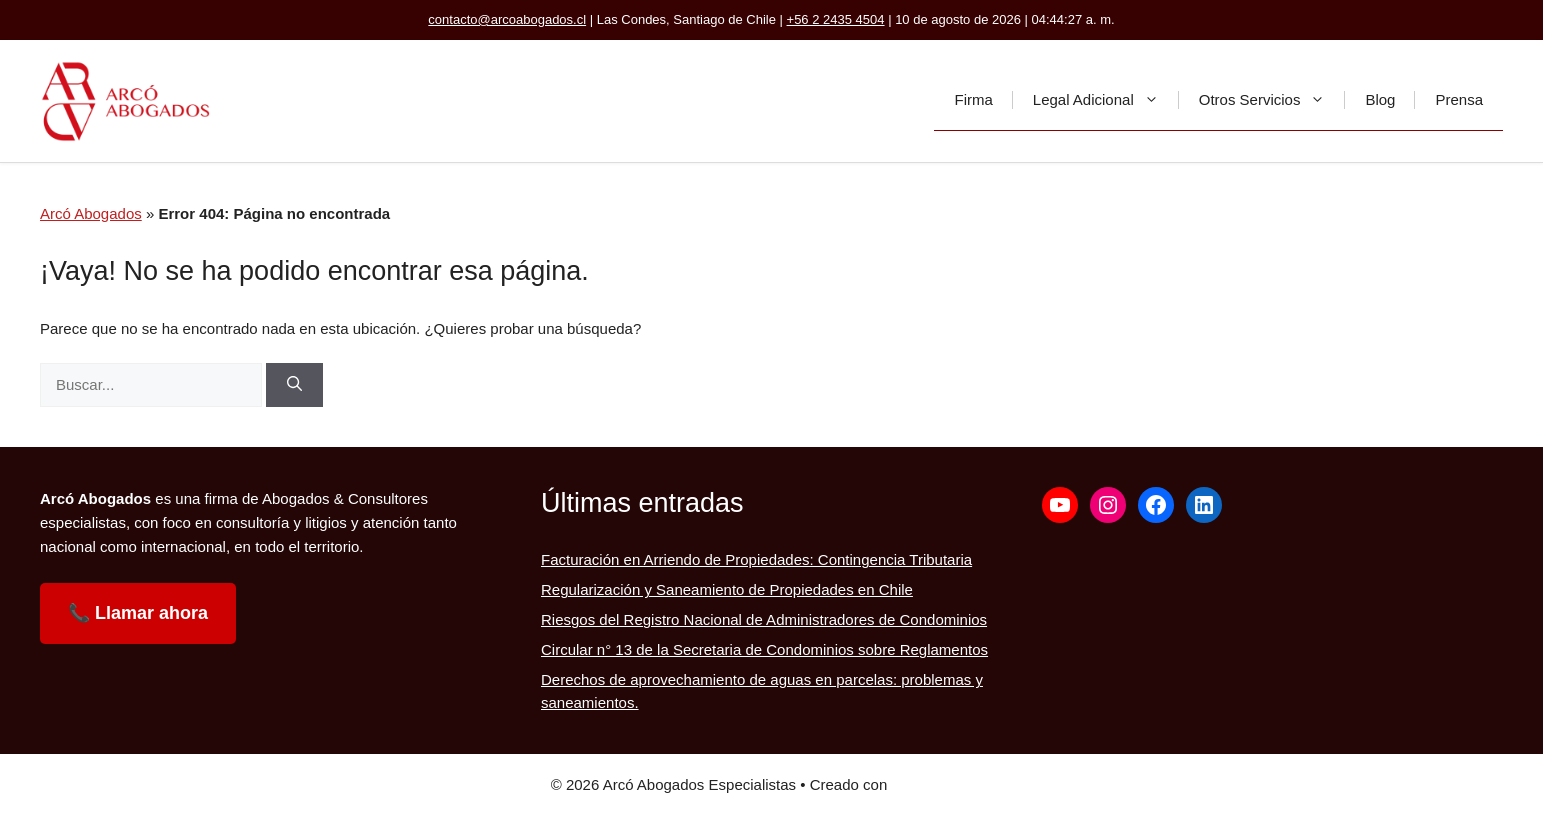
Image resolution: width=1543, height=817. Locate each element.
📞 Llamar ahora (138, 613)
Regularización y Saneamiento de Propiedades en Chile (727, 589)
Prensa (1459, 99)
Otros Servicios (1272, 100)
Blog (1380, 99)
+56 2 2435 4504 (836, 19)
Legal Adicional (1106, 100)
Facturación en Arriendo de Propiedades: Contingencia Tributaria (756, 559)
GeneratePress (941, 784)
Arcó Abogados (91, 213)
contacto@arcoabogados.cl (507, 19)
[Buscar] (294, 385)
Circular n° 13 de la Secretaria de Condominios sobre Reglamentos (764, 649)
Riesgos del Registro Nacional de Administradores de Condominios (764, 619)
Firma (973, 99)
